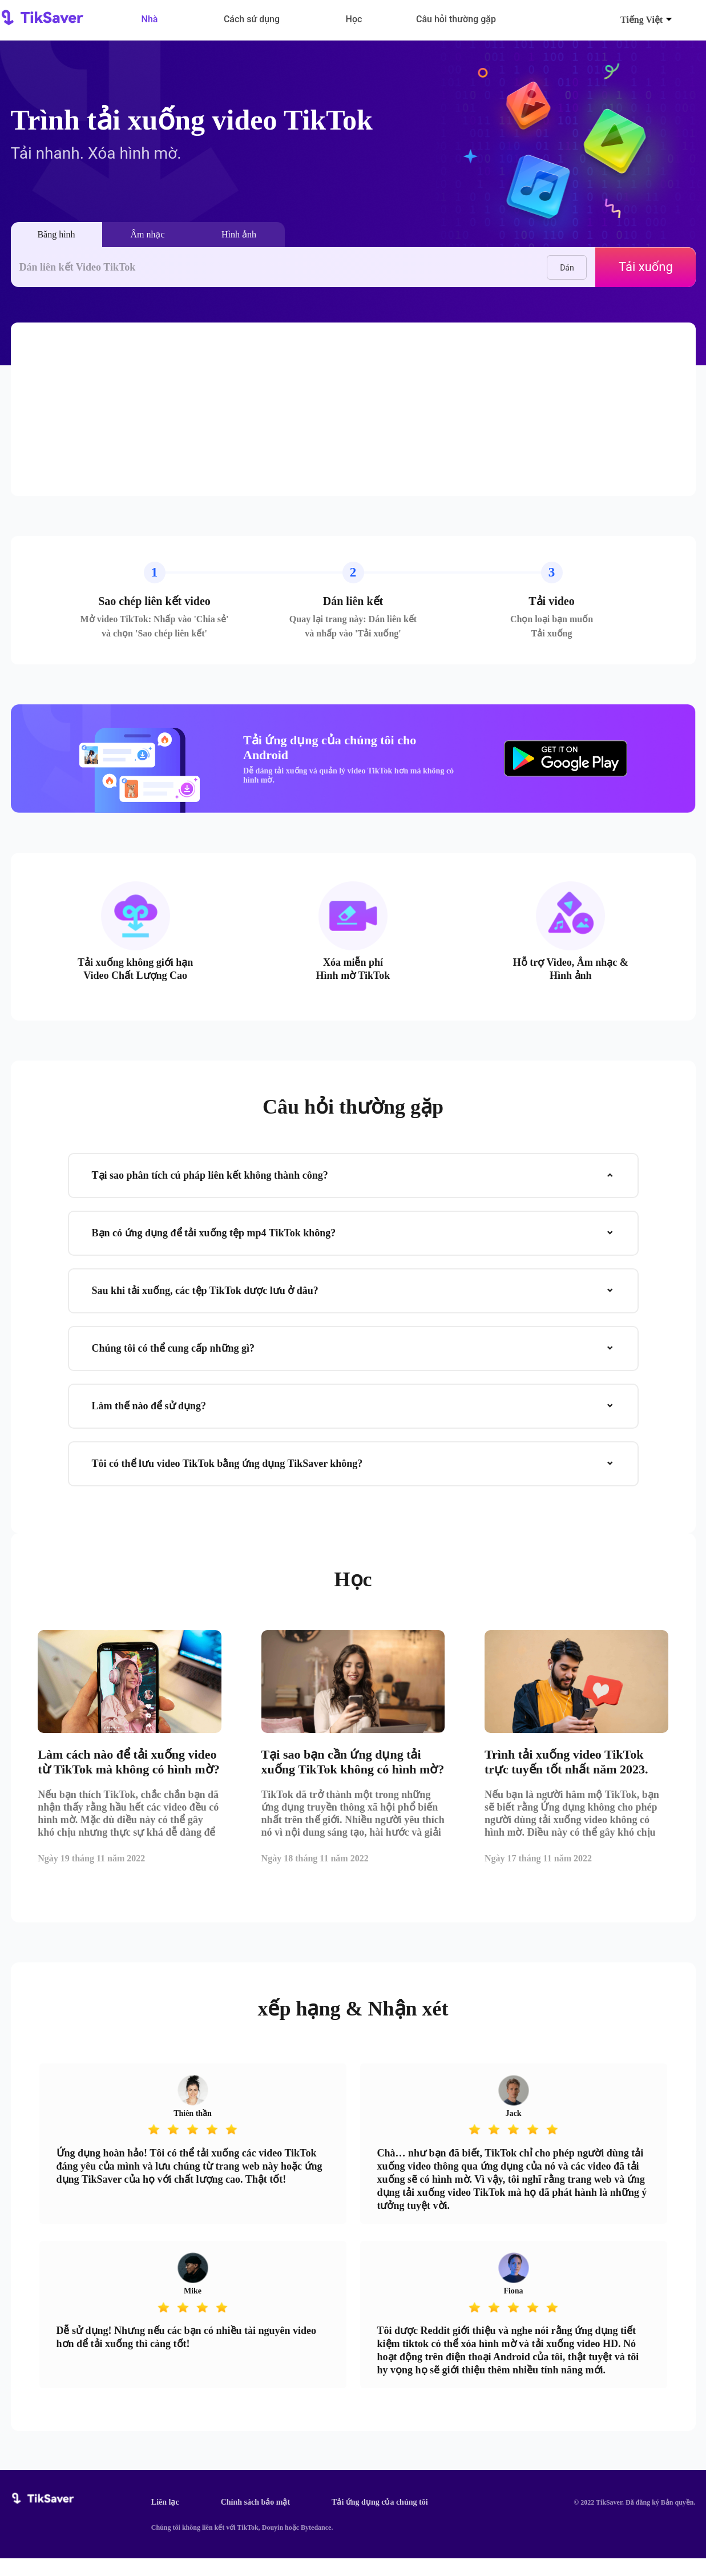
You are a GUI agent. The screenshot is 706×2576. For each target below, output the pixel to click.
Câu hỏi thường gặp (456, 19)
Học (354, 19)
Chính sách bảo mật (255, 2519)
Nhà (150, 19)
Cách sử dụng (252, 19)
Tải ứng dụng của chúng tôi (379, 2519)
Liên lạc (165, 2519)
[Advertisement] (353, 409)
